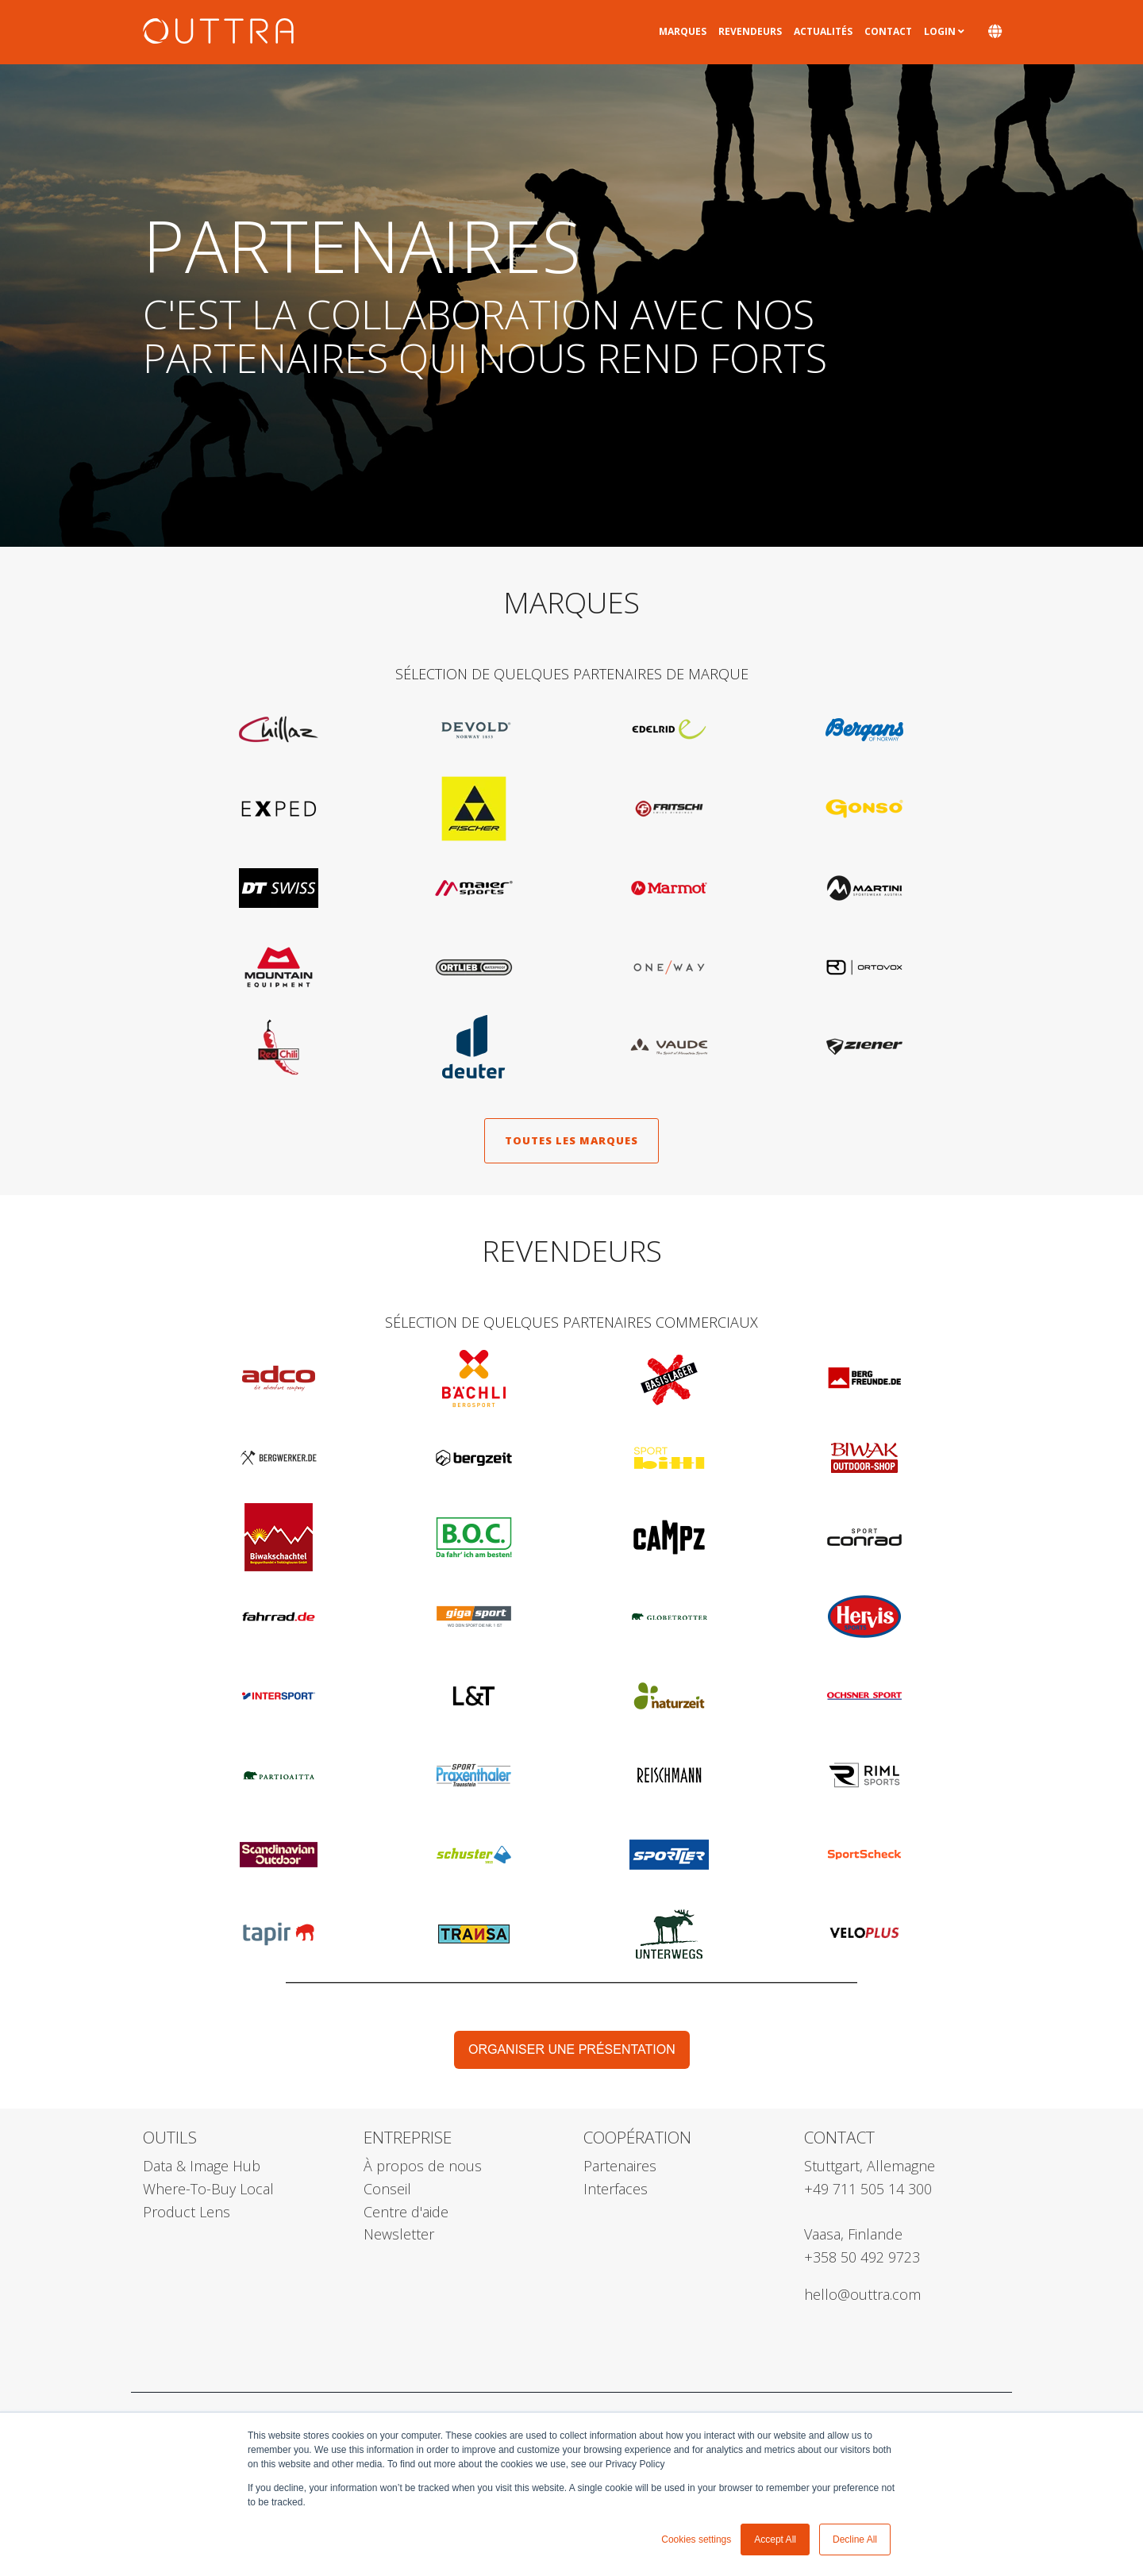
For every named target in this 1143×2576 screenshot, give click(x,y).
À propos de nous (423, 2165)
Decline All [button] (855, 2539)
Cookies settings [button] (696, 2539)
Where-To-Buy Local (208, 2188)
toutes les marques (571, 1140)
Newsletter (399, 2233)
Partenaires (619, 2165)
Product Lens (186, 2211)
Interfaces (615, 2188)
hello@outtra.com (862, 2294)
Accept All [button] (775, 2539)
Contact (888, 31)
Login (940, 31)
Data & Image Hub (201, 2165)
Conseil (387, 2188)
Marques (682, 31)
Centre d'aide (406, 2211)
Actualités (823, 31)
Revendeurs (750, 31)
